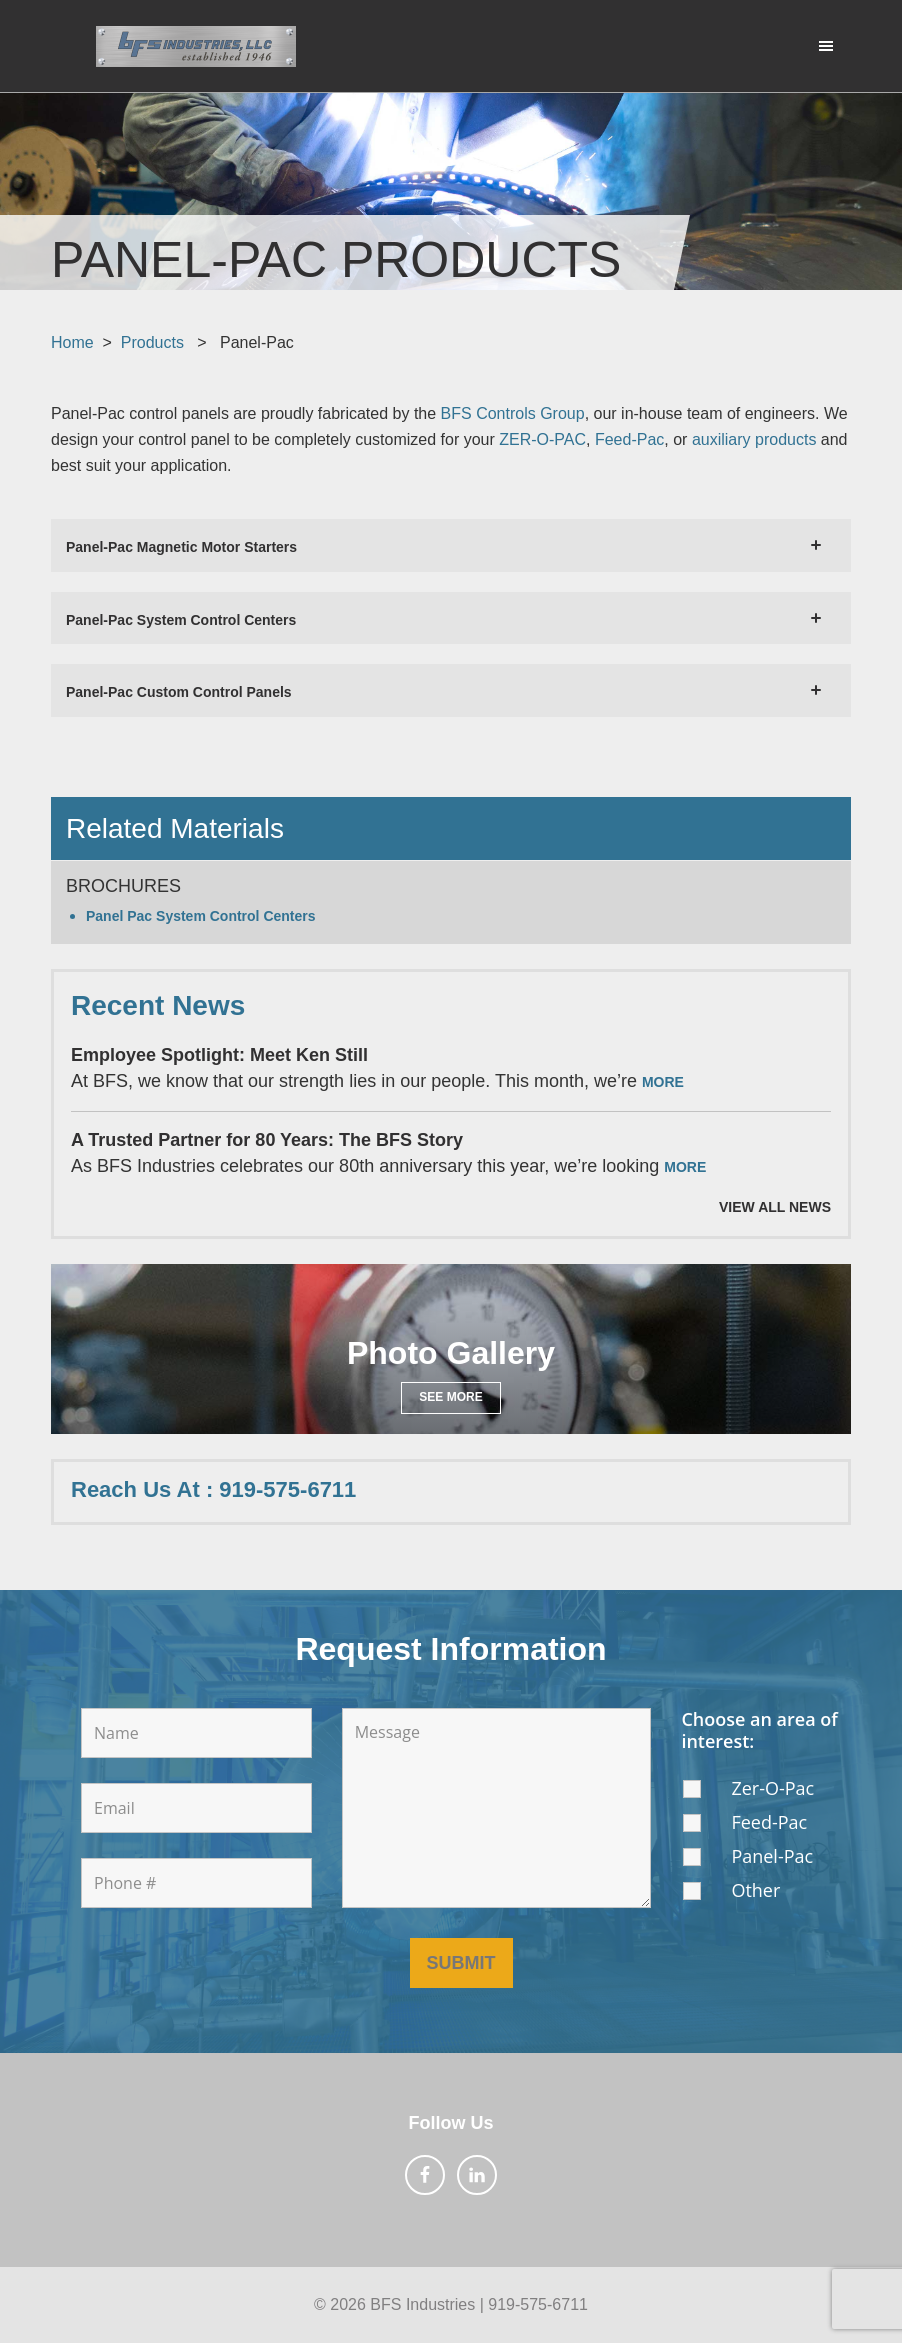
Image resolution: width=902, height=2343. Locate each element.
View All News (775, 1207)
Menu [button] (817, 45)
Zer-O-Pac (772, 1788)
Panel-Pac (772, 1856)
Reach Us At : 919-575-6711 (213, 1489)
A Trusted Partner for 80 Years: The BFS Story (267, 1140)
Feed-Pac (769, 1822)
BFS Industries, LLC (196, 46)
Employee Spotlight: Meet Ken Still (219, 1055)
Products (152, 342)
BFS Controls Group (513, 413)
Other (755, 1890)
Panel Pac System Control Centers (201, 916)
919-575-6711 (538, 2304)
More (663, 1082)
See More (450, 1397)
